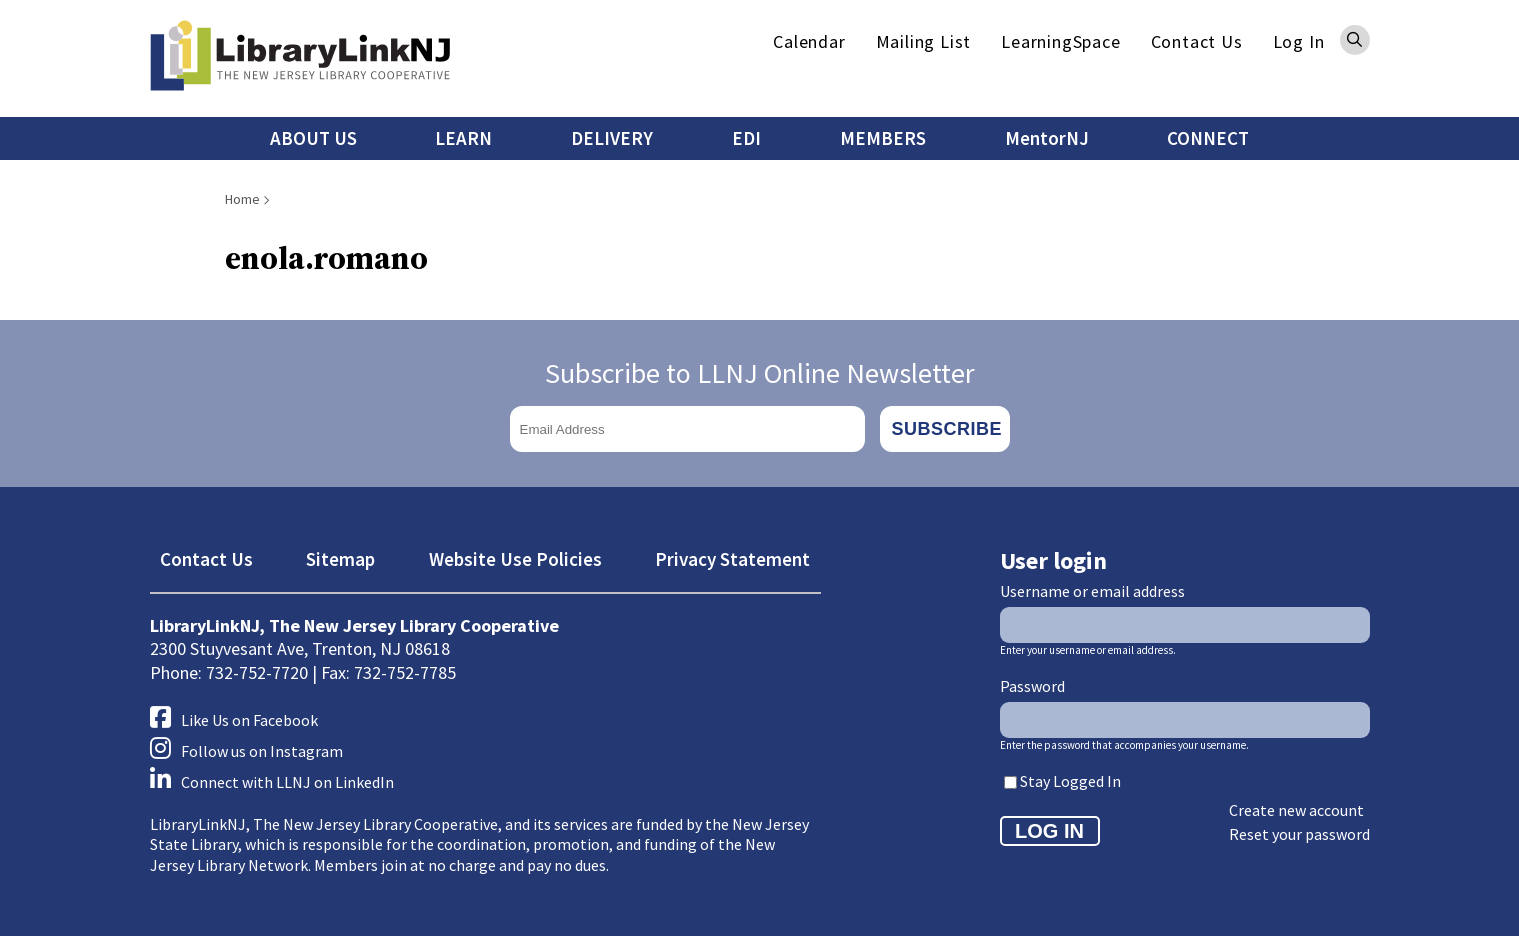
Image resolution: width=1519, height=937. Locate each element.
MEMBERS (883, 138)
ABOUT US (313, 138)
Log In (1299, 41)
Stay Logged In (1070, 781)
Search (1355, 40)
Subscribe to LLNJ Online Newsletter (760, 373)
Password (1032, 686)
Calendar (809, 41)
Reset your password (1299, 834)
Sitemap (340, 559)
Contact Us (1197, 41)
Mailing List (924, 41)
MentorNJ (1047, 138)
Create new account (1296, 810)
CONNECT (1208, 138)
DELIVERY (612, 138)
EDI (746, 138)
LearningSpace (1060, 41)
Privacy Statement (732, 559)
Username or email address (1092, 591)
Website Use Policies (515, 559)
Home (242, 199)
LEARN (463, 138)
